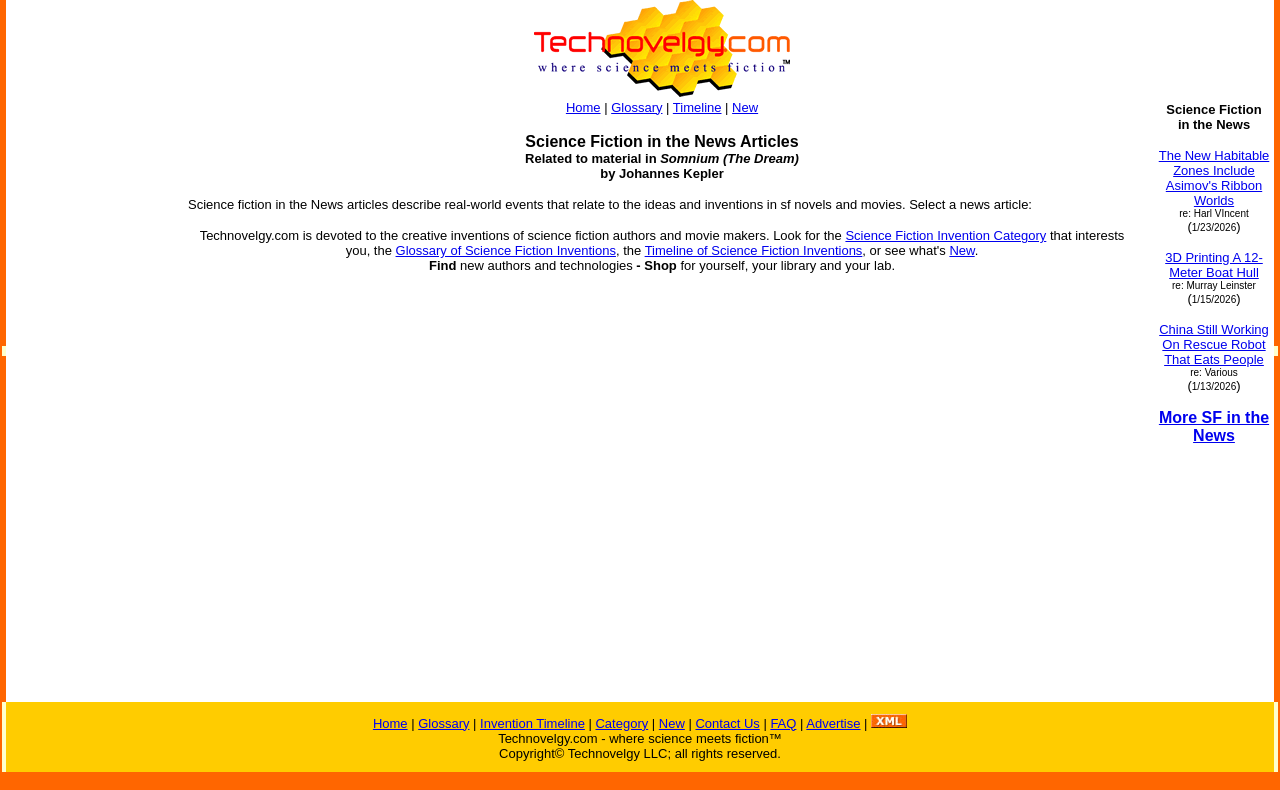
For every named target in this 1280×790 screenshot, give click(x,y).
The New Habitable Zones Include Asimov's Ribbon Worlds (1214, 178)
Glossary (636, 107)
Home (583, 107)
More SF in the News (1214, 426)
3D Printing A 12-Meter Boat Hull (1214, 265)
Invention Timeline (532, 723)
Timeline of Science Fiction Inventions (754, 250)
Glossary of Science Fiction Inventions (506, 250)
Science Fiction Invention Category (945, 235)
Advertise (833, 723)
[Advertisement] (88, 402)
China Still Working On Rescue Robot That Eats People (1214, 344)
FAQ (783, 723)
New (745, 107)
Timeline (697, 107)
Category (621, 723)
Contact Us (727, 723)
